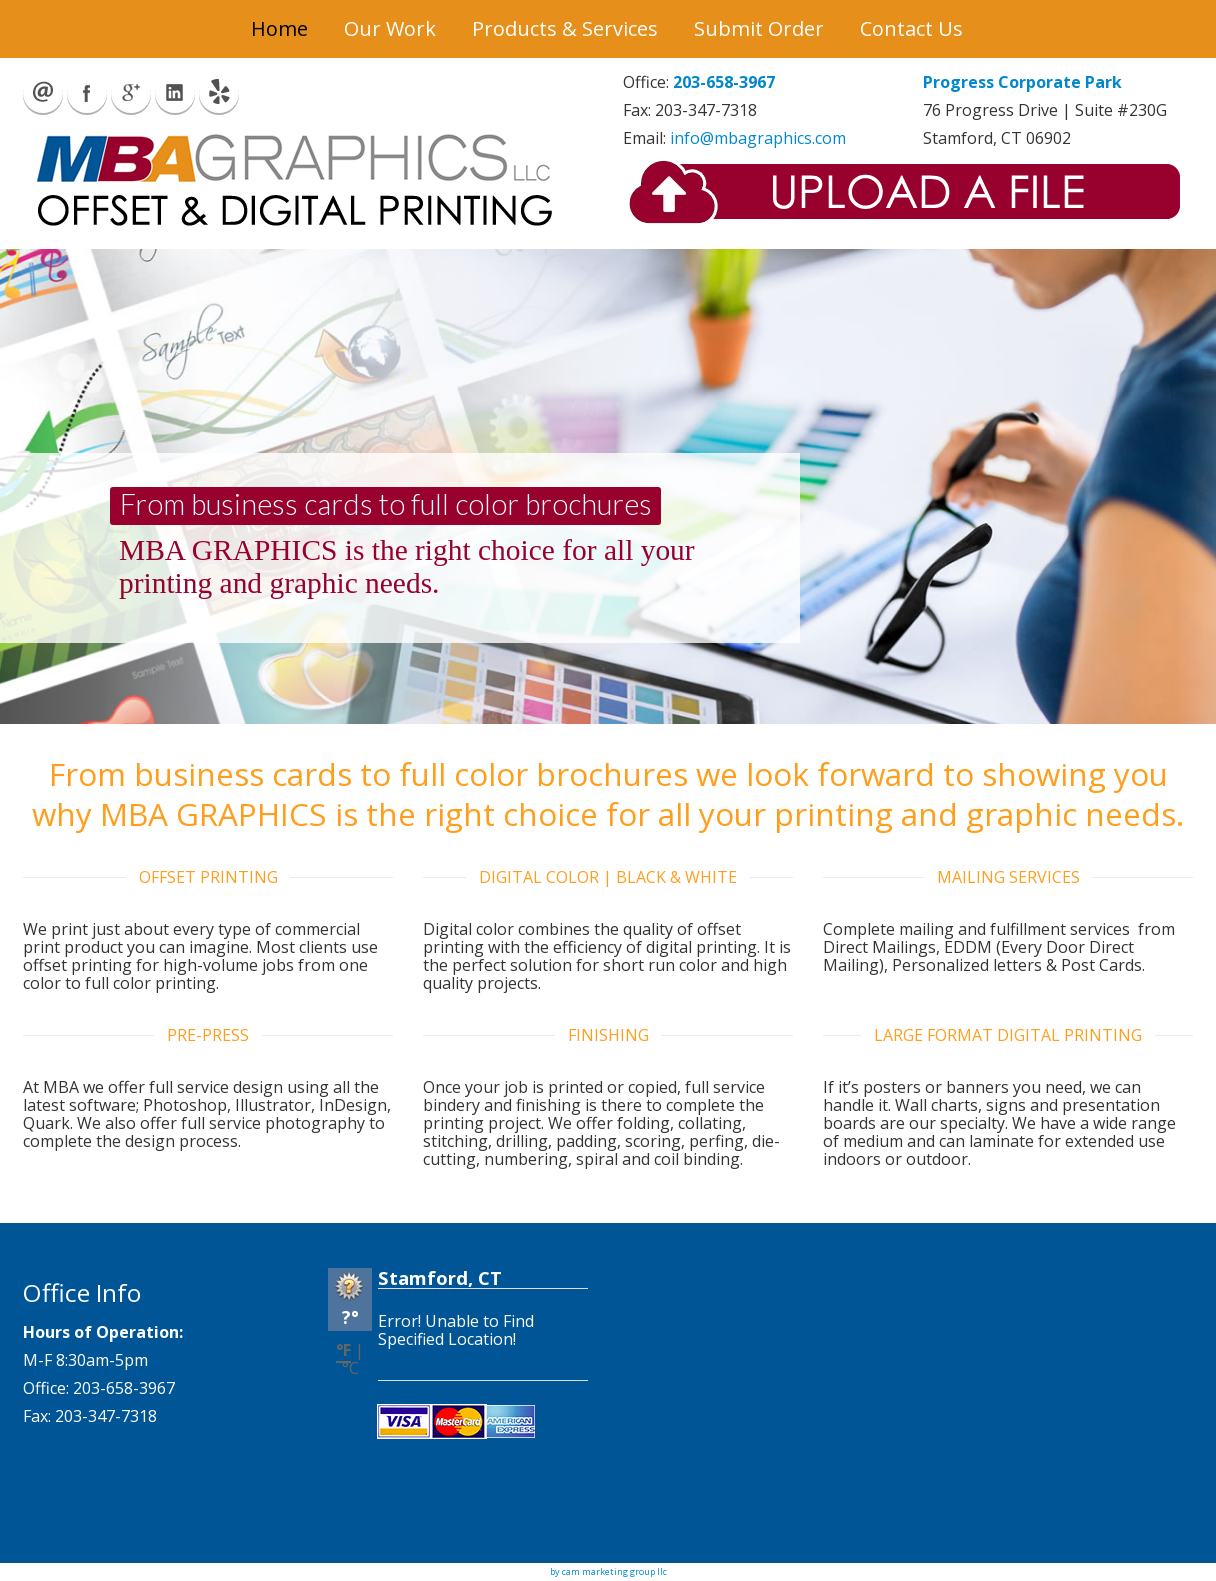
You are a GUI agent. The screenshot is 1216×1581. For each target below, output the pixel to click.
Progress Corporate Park (1022, 82)
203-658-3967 (724, 82)
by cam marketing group (602, 1571)
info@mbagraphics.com (758, 138)
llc (661, 1571)
